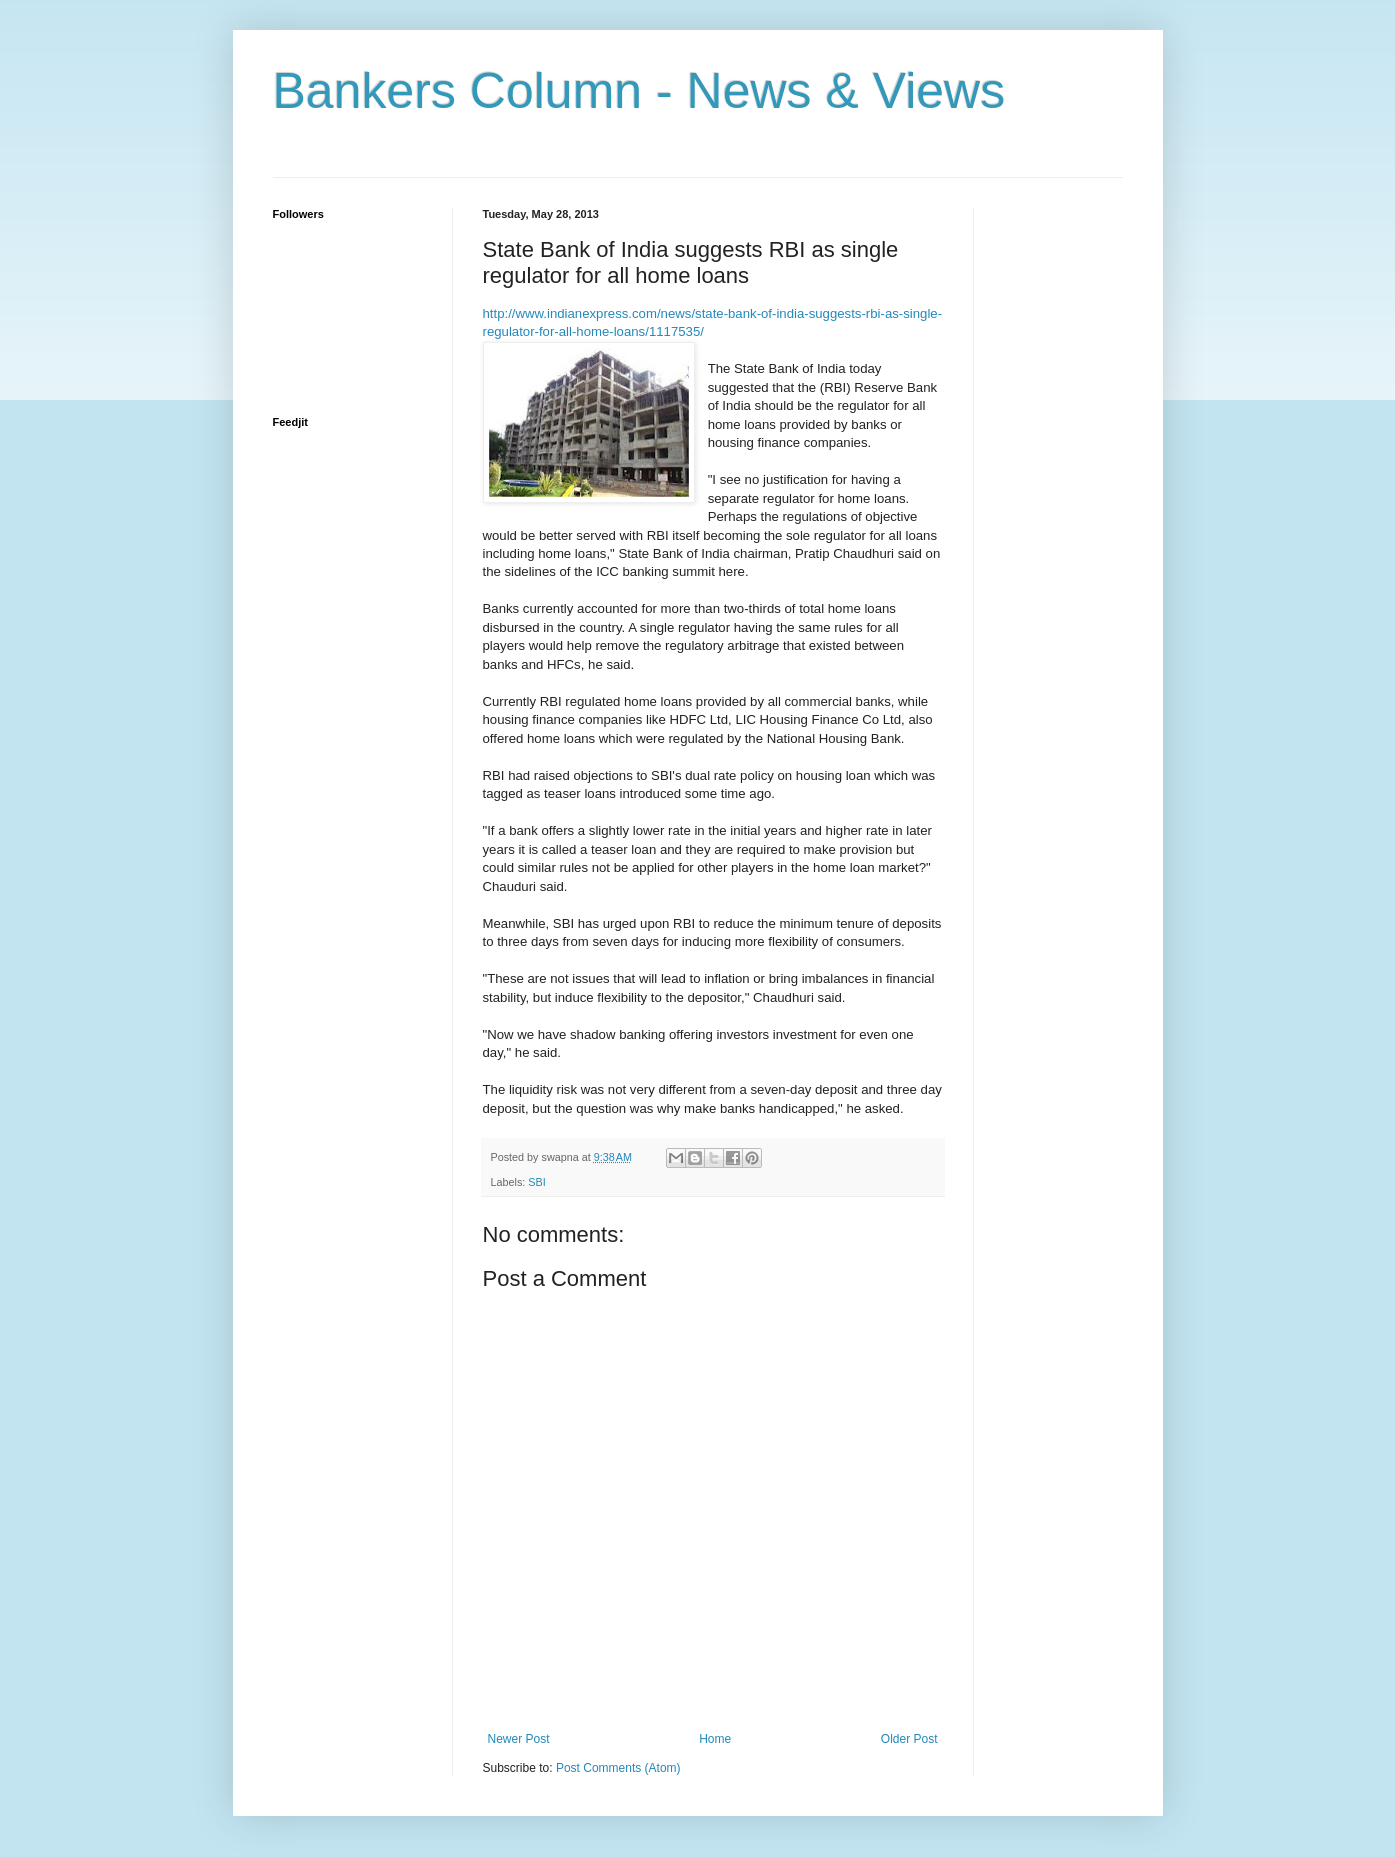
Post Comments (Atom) (618, 1768)
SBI (536, 1182)
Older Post (909, 1739)
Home (715, 1739)
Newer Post (519, 1739)
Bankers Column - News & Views (639, 91)
